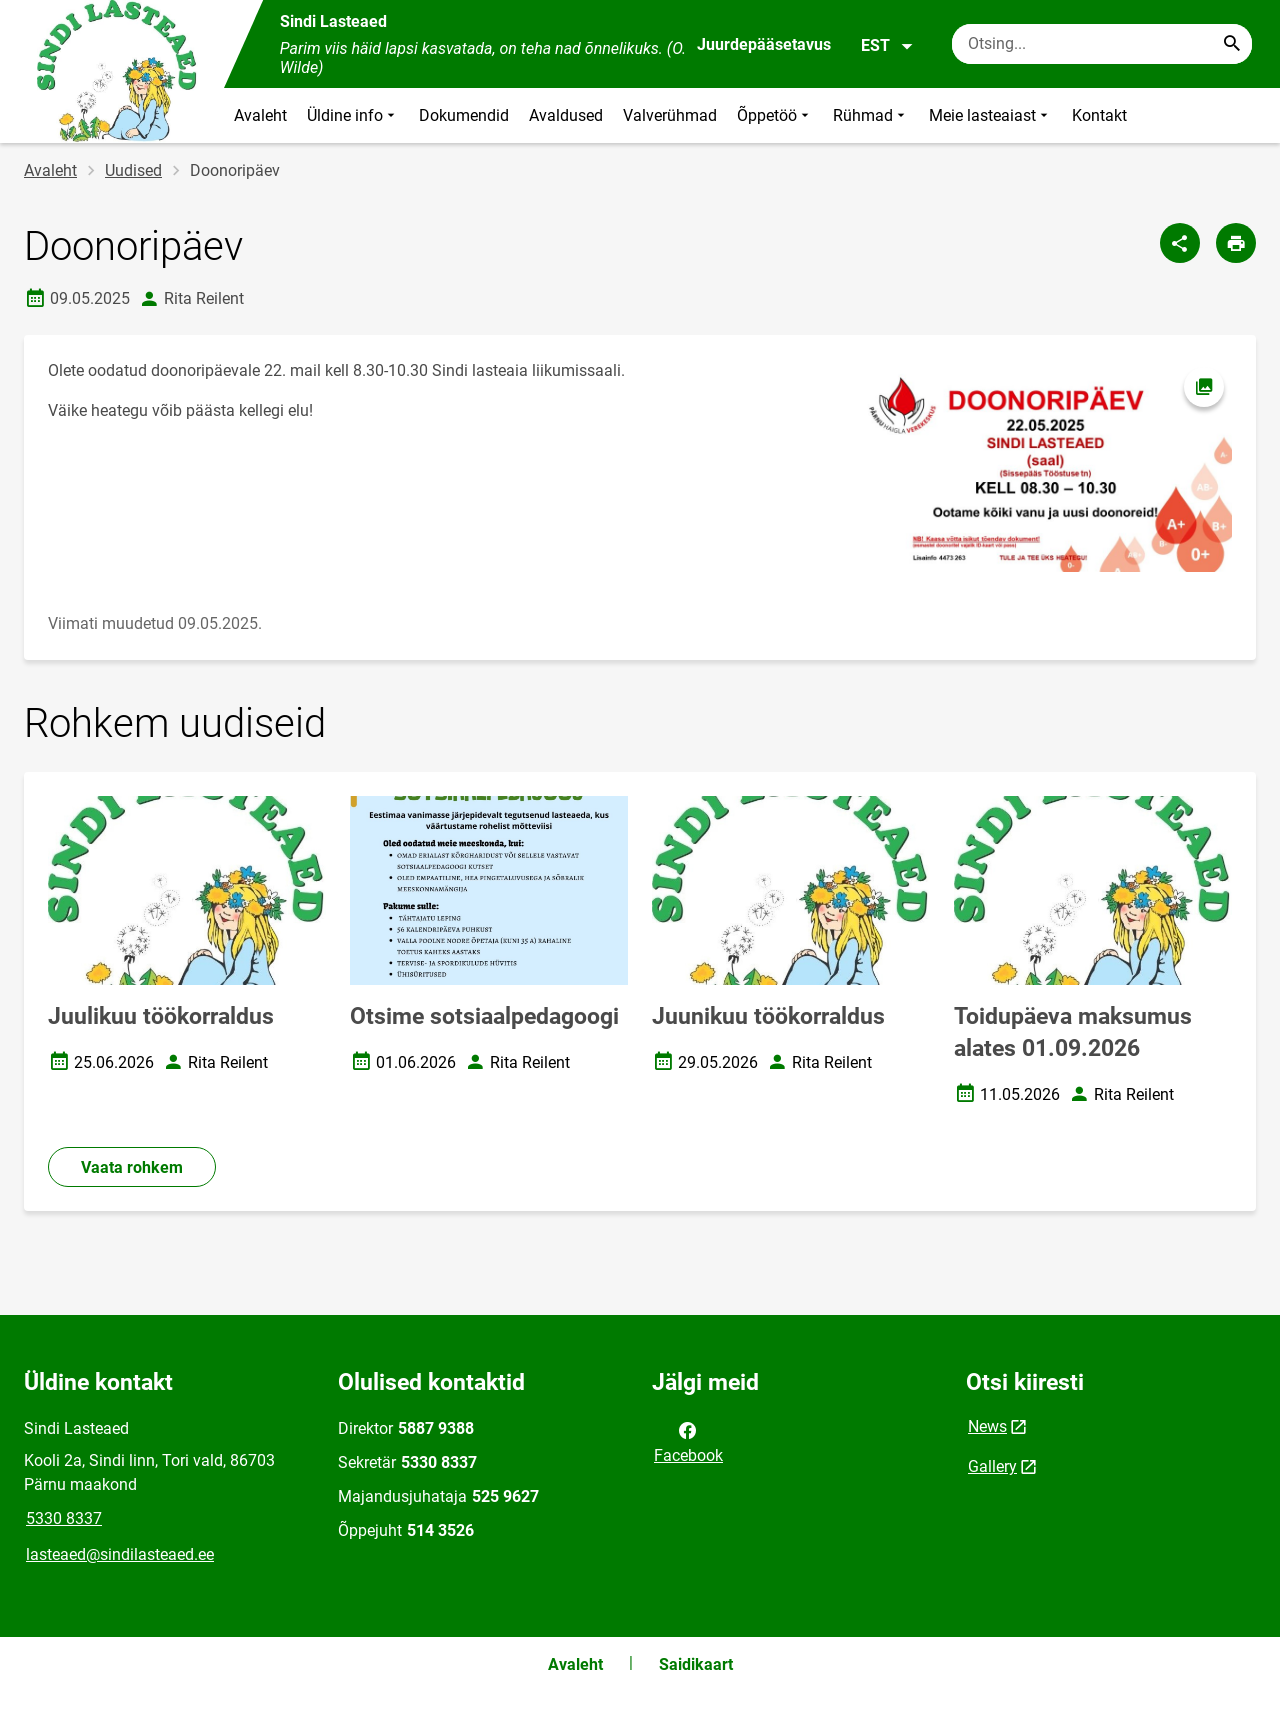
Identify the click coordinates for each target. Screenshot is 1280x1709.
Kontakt (1099, 115)
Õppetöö (775, 115)
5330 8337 (64, 1518)
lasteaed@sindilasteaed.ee (120, 1554)
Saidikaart (696, 1664)
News (987, 1426)
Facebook (688, 1441)
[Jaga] (1180, 243)
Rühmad (871, 115)
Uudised (133, 170)
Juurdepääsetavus (764, 44)
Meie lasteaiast (990, 115)
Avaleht (260, 115)
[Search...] (1232, 44)
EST (887, 46)
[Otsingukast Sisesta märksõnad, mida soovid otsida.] (1102, 44)
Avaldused (566, 115)
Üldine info (353, 115)
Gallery (992, 1466)
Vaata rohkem (132, 1167)
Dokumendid (464, 115)
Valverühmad (670, 115)
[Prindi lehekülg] (1236, 243)
